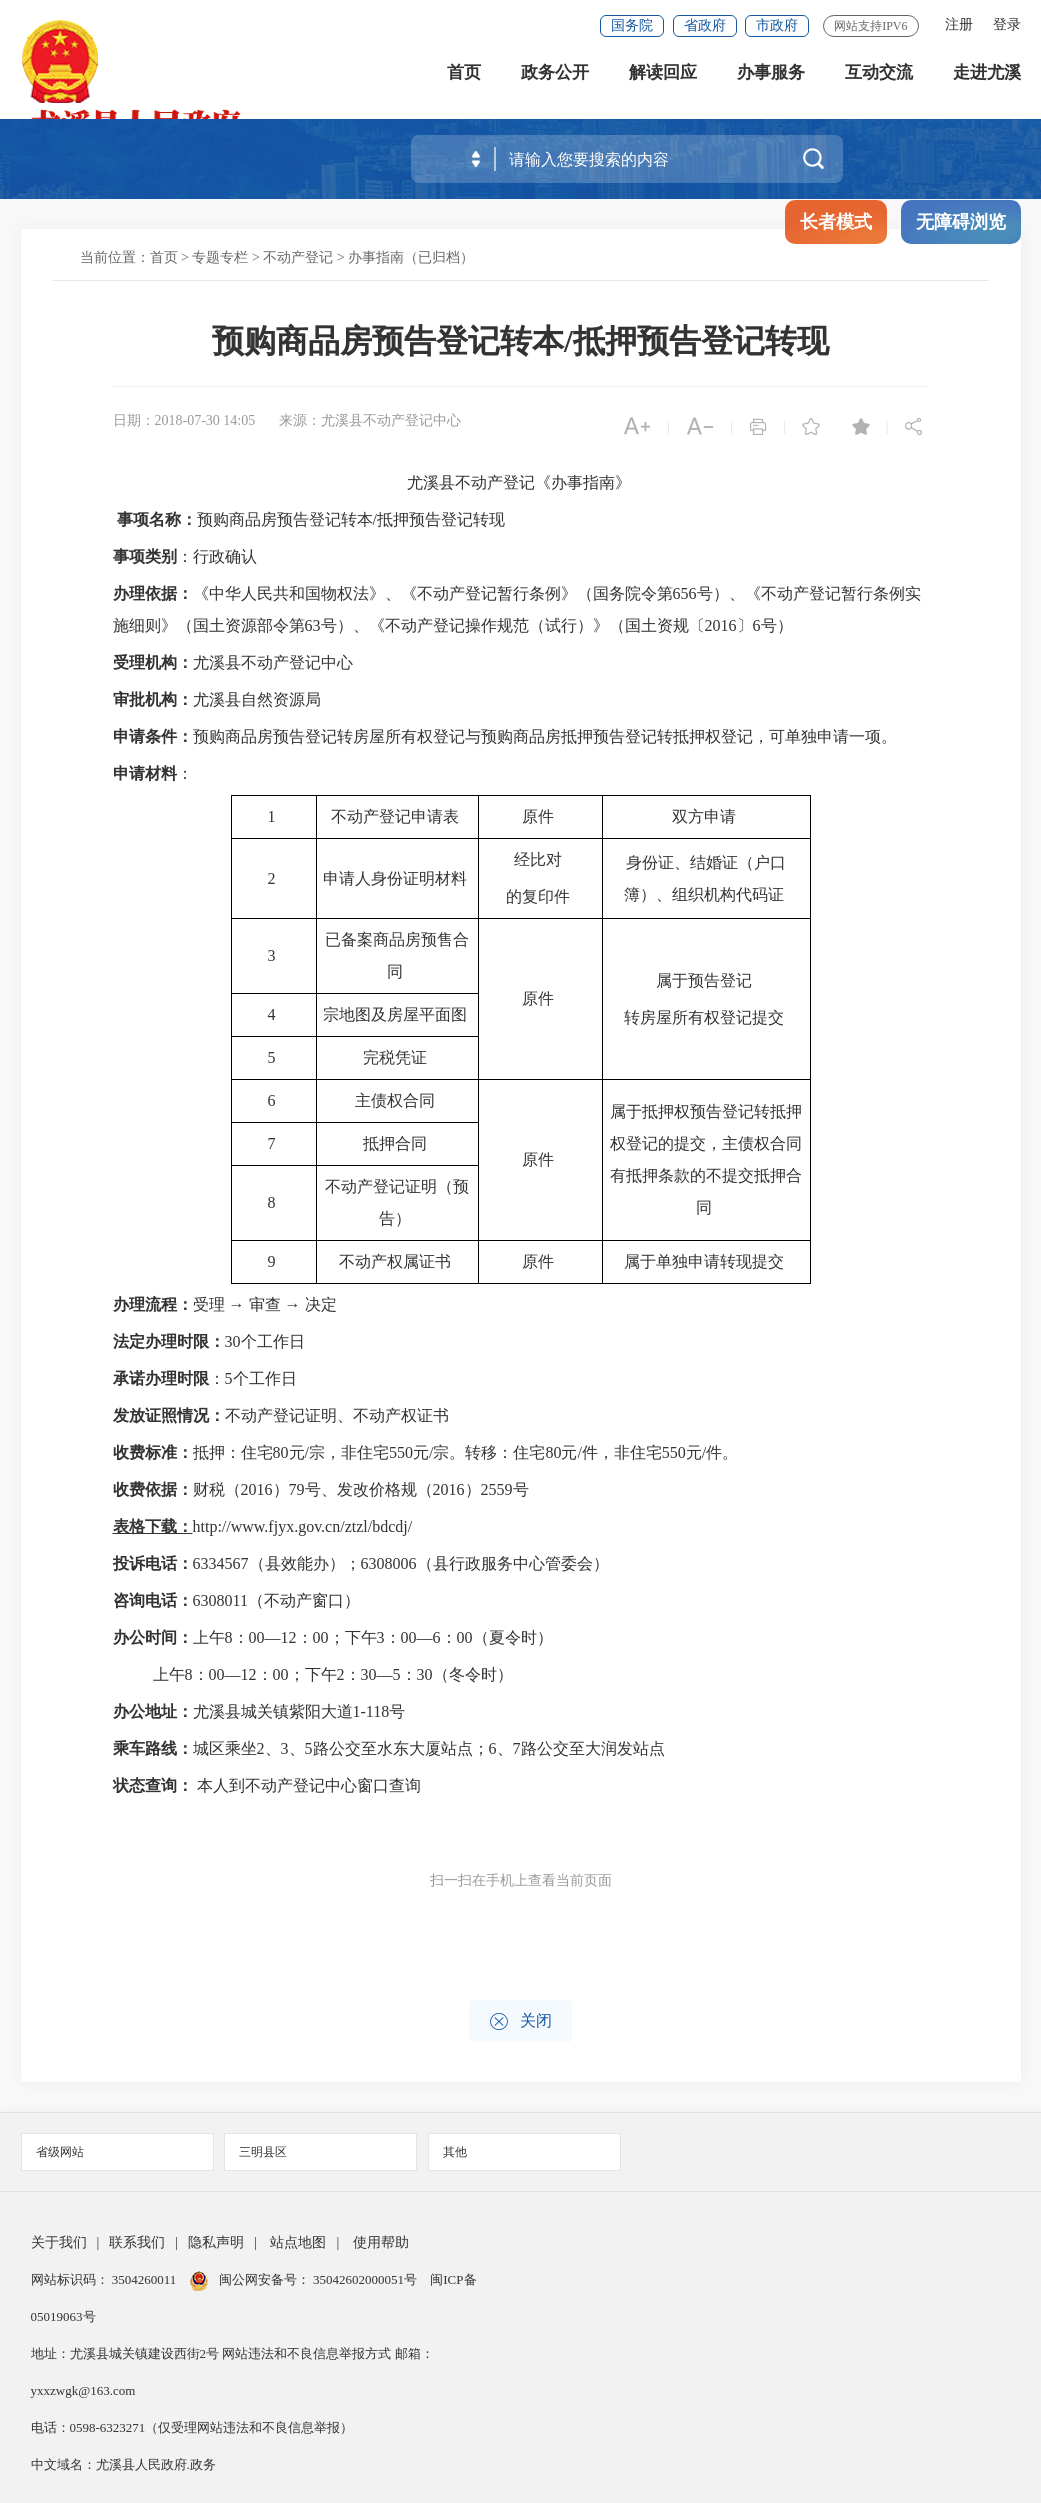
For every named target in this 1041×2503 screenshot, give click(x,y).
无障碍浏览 (961, 222)
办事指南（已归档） (411, 257)
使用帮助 (381, 2242)
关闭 (520, 2021)
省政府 (705, 25)
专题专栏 (220, 257)
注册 (959, 24)
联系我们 (137, 2242)
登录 (1007, 24)
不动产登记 (298, 257)
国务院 (632, 25)
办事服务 (771, 79)
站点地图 (298, 2242)
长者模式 (836, 222)
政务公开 (555, 79)
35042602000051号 (366, 2279)
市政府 (777, 25)
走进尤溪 (987, 79)
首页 (464, 79)
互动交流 (879, 79)
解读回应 (663, 79)
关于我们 (59, 2242)
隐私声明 (216, 2242)
